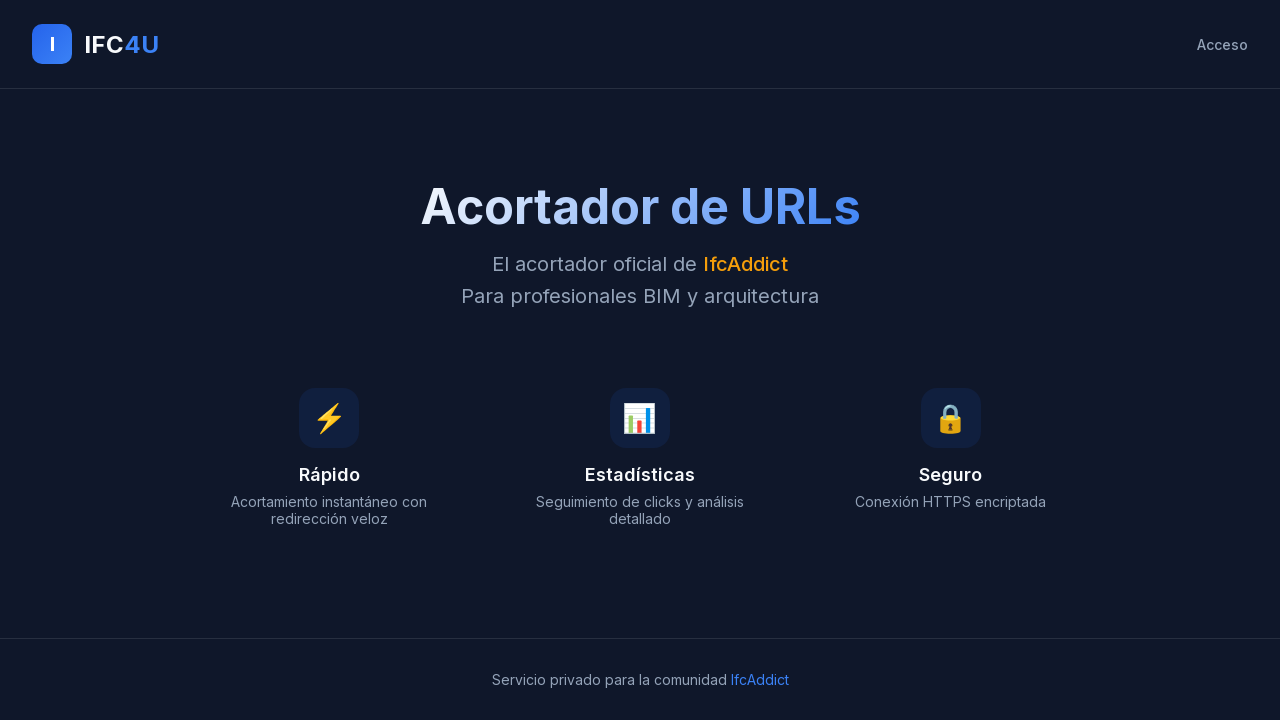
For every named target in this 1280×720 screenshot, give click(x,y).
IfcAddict (760, 679)
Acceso (1222, 44)
